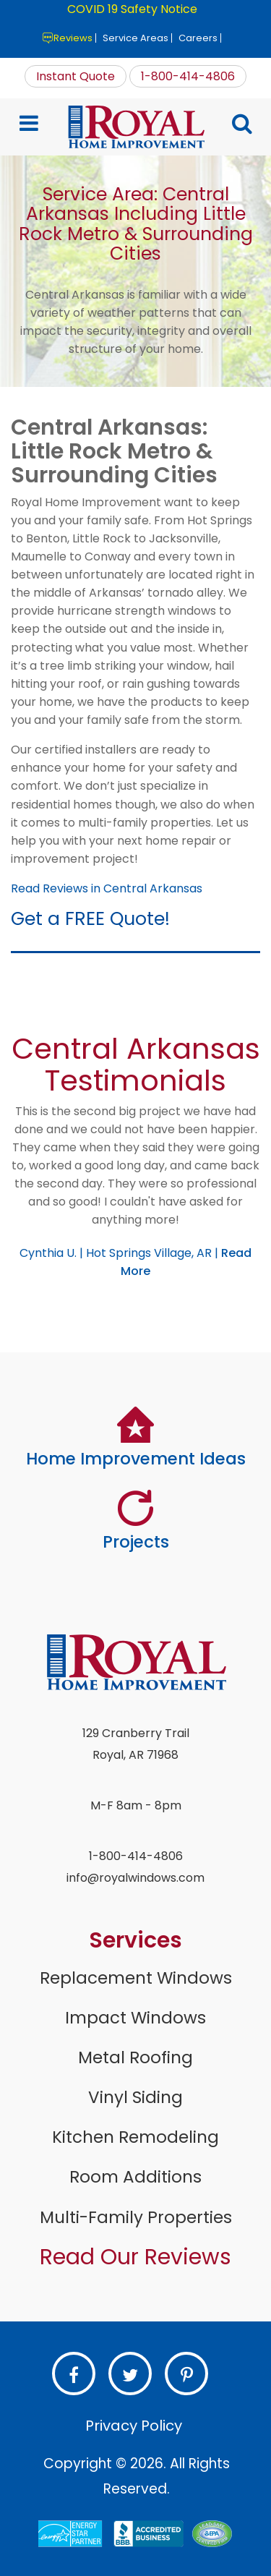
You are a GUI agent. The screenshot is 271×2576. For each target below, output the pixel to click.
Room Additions (135, 2176)
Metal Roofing (135, 2057)
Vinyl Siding (135, 2097)
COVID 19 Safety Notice (132, 9)
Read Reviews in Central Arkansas (106, 888)
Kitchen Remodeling (135, 2137)
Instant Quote (75, 76)
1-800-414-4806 (188, 76)
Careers (198, 38)
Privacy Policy (133, 2425)
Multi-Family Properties (136, 2217)
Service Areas (135, 38)
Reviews (73, 38)
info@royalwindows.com (135, 1877)
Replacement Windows (136, 1977)
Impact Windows (135, 2017)
